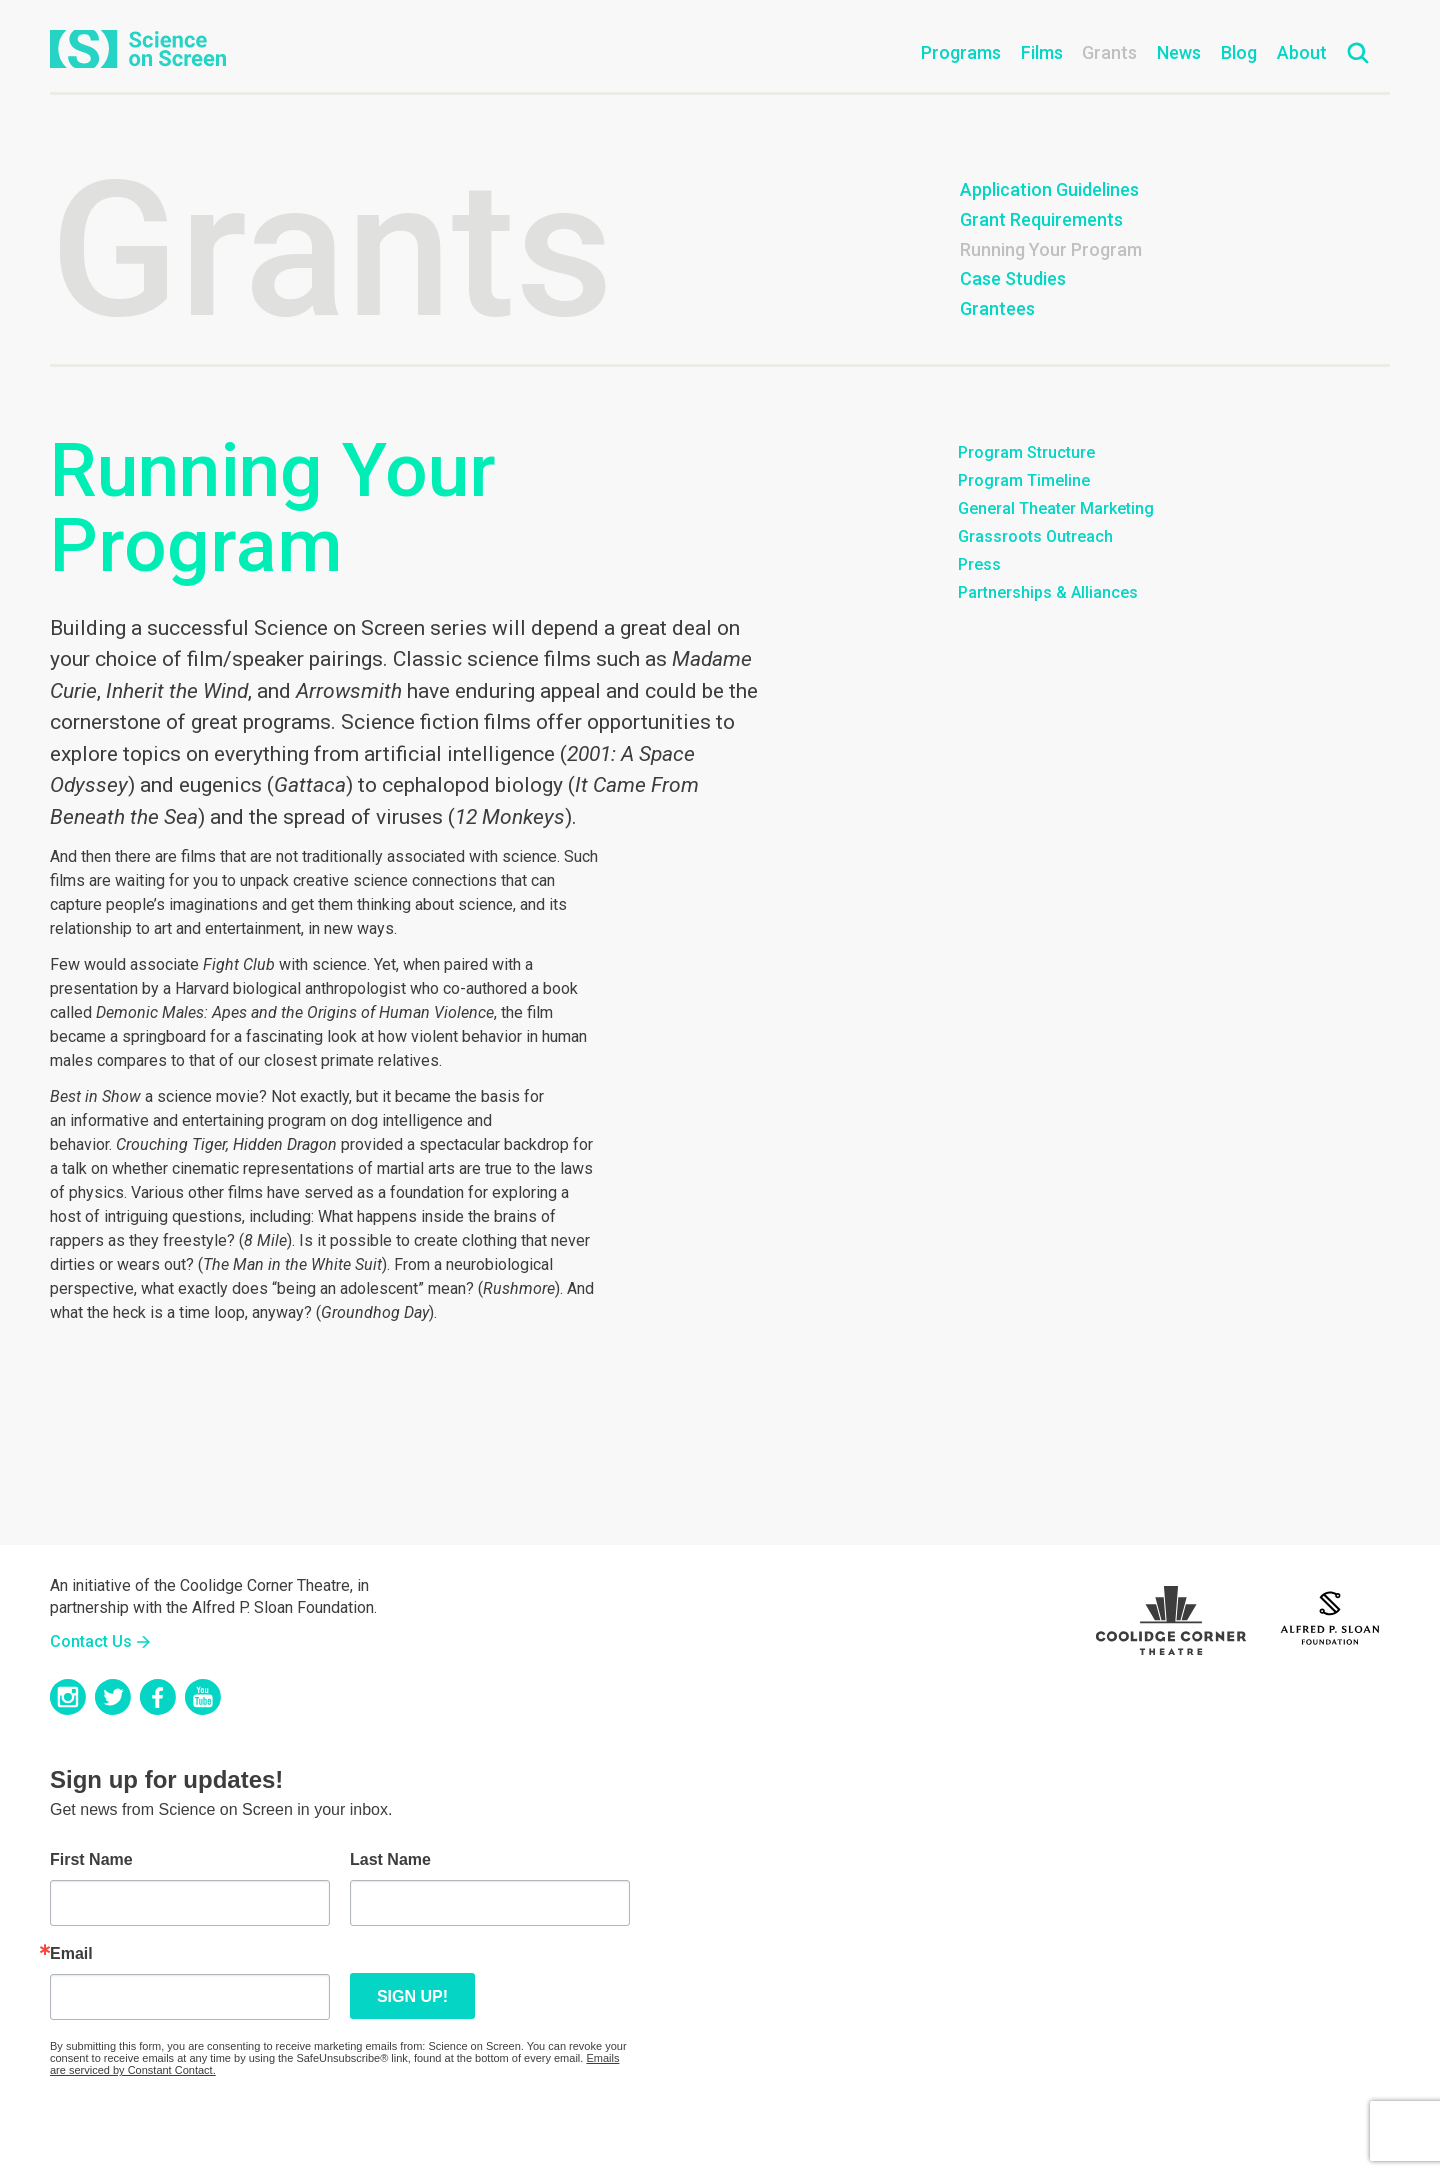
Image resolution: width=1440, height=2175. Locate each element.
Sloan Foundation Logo (1330, 1615)
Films (1042, 52)
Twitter (113, 1697)
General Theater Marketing (1056, 508)
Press (979, 564)
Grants (1109, 52)
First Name (91, 1860)
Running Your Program (1051, 249)
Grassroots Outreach (1035, 536)
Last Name (390, 1860)
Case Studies (1013, 278)
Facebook (158, 1697)
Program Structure (1026, 452)
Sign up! (412, 1996)
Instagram (68, 1697)
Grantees (997, 308)
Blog (1239, 52)
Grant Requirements (1041, 219)
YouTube (203, 1697)
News (1179, 52)
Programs (961, 52)
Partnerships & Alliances (1048, 592)
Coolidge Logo (1171, 1615)
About (1302, 52)
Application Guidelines (1049, 189)
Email (71, 1954)
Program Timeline (1024, 480)
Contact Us (91, 1641)
